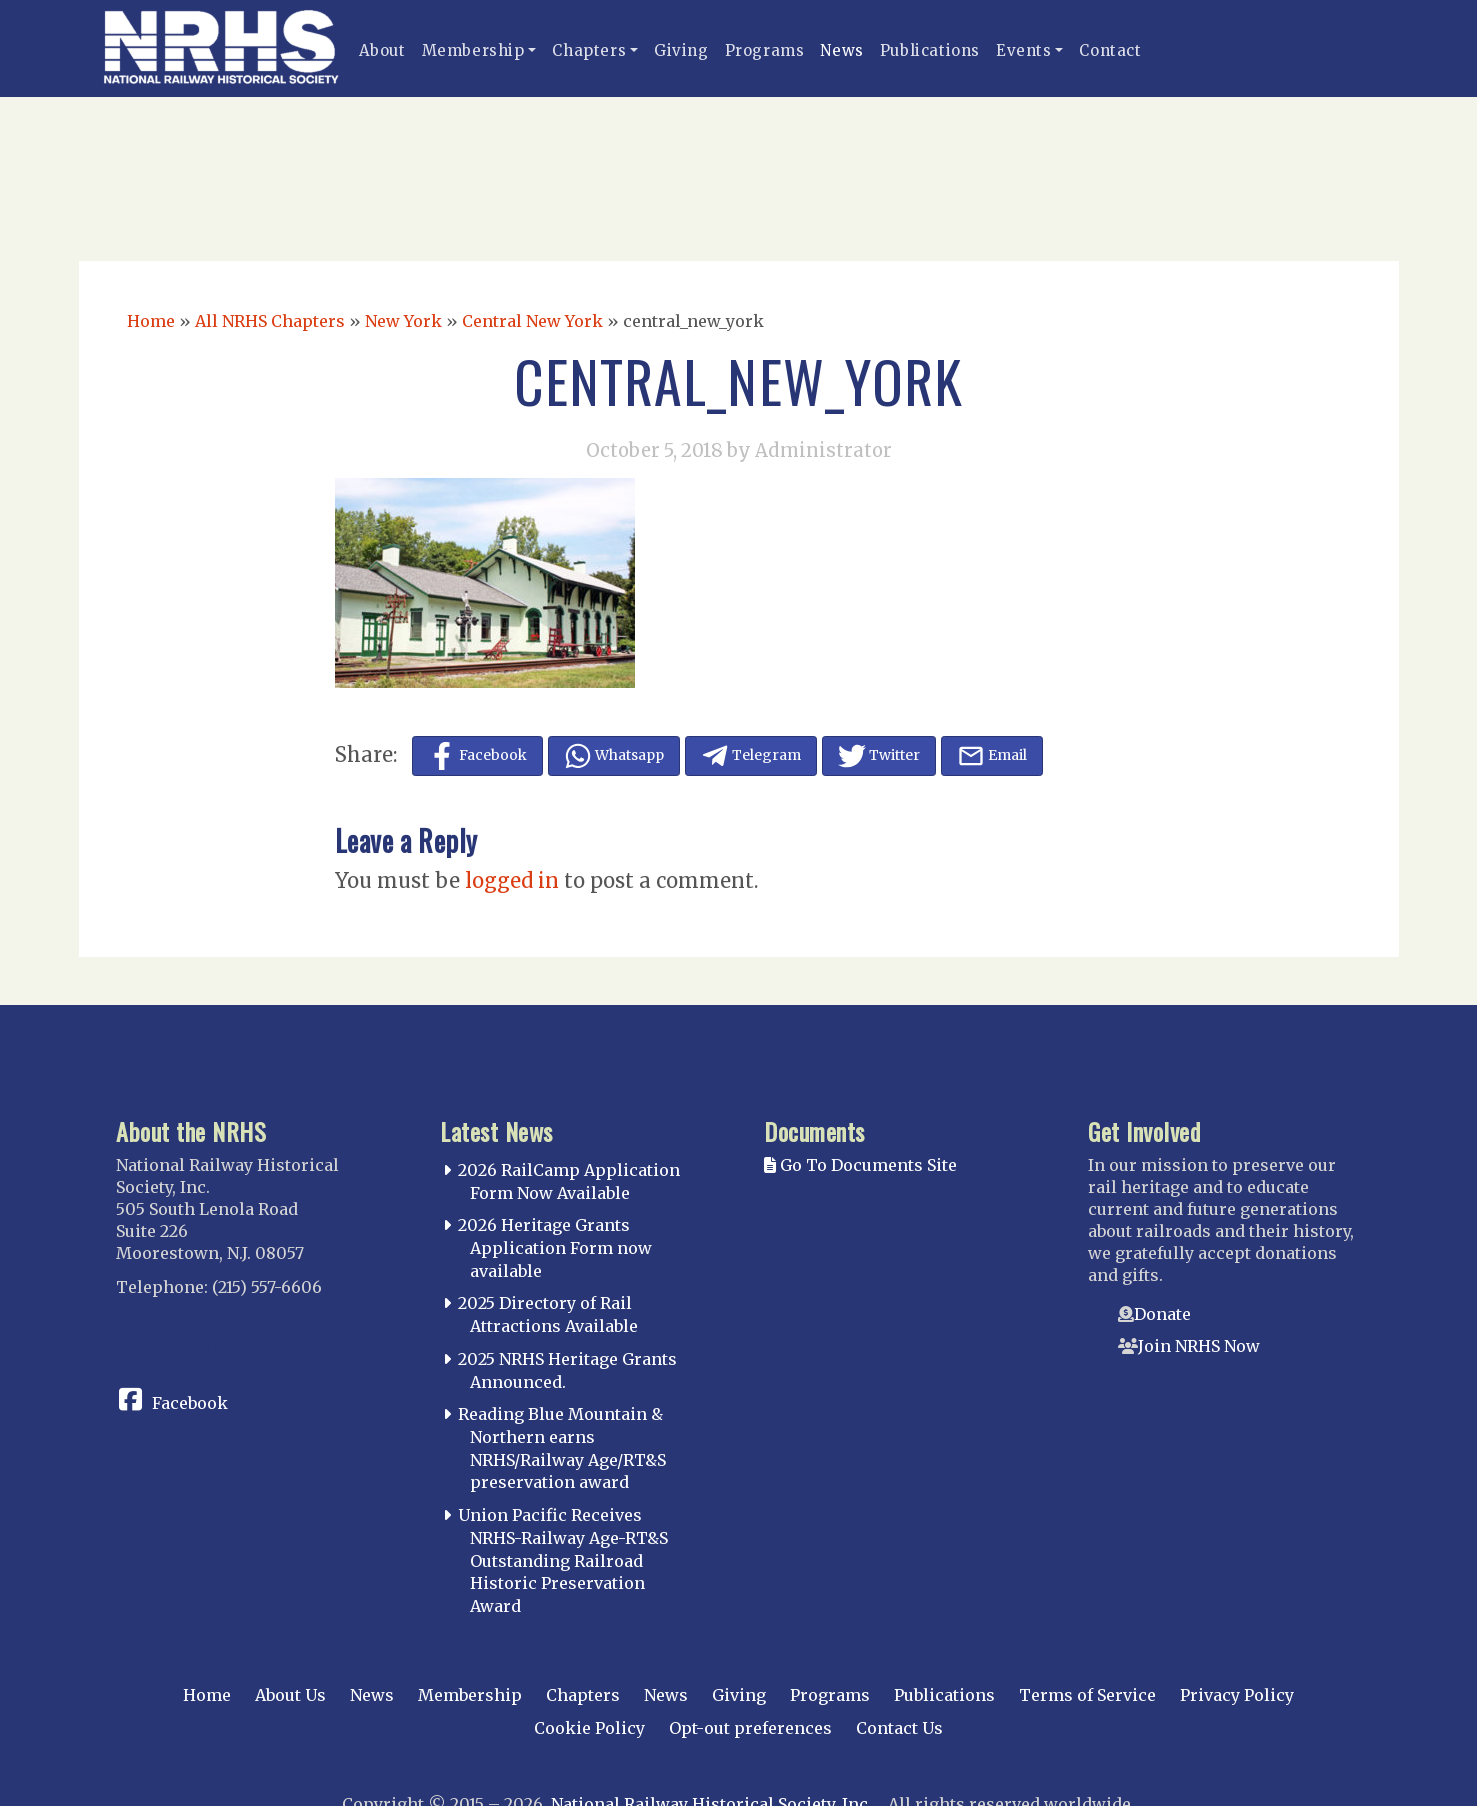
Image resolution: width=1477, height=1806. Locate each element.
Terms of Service (1087, 1695)
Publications (930, 50)
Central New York (532, 321)
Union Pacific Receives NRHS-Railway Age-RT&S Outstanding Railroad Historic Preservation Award (563, 1560)
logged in (512, 880)
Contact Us (899, 1728)
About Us (290, 1695)
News (841, 50)
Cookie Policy (589, 1728)
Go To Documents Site (860, 1165)
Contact (1110, 50)
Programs (765, 50)
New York (403, 321)
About (382, 50)
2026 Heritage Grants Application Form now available (555, 1248)
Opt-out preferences (750, 1728)
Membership (473, 50)
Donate (1162, 1314)
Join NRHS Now (1199, 1346)
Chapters (589, 50)
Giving (681, 50)
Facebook (190, 1403)
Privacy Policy (1237, 1695)
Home (151, 321)
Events (1024, 50)
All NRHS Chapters (270, 321)
